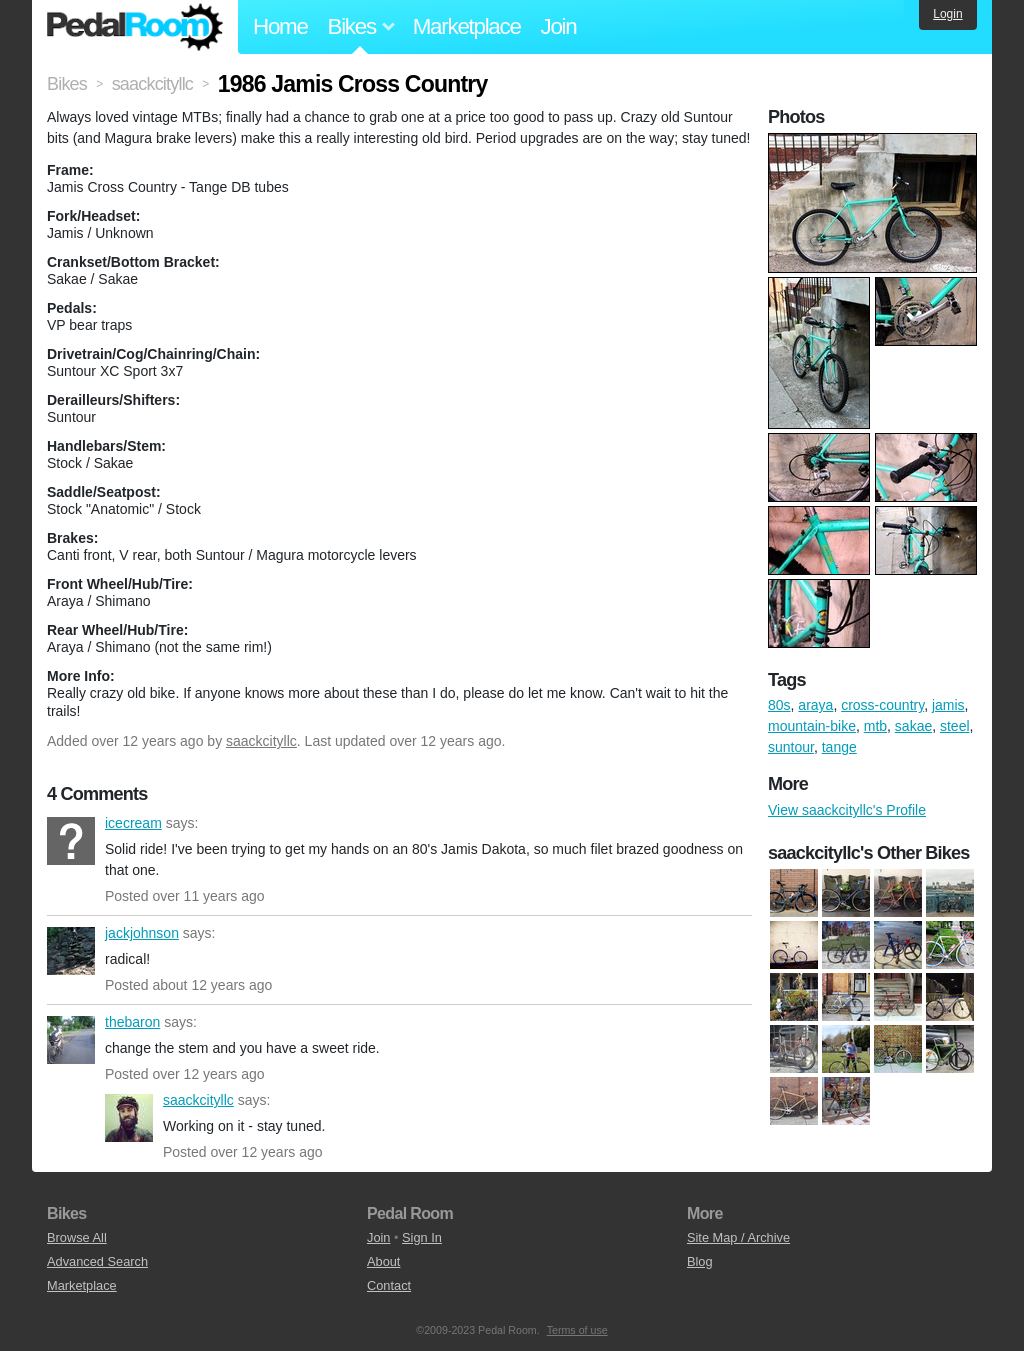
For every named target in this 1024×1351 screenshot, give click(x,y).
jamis (948, 705)
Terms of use (577, 1330)
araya (815, 705)
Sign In (422, 1237)
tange (839, 747)
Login (947, 14)
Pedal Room (135, 27)
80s (779, 705)
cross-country (882, 705)
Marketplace (467, 26)
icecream (71, 841)
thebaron (71, 1040)
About (383, 1261)
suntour (791, 747)
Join (559, 26)
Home (280, 26)
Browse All (77, 1237)
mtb (875, 726)
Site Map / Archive (738, 1237)
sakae (913, 726)
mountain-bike (812, 726)
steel (955, 726)
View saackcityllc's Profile (847, 810)
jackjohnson (71, 951)
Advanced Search (97, 1261)
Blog (700, 1261)
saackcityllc (261, 741)
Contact (389, 1285)
